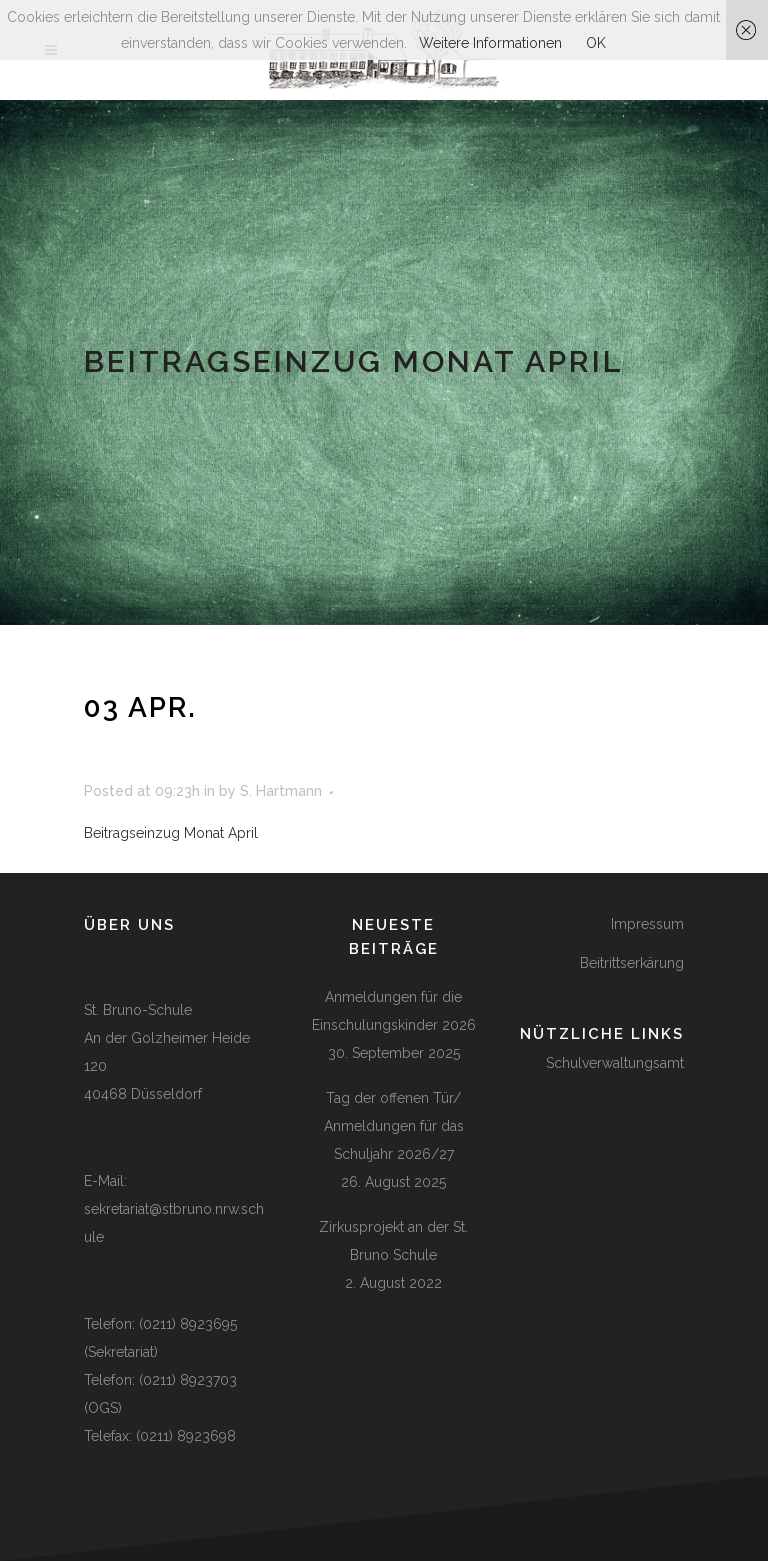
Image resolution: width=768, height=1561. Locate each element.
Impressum (647, 924)
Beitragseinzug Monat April (171, 833)
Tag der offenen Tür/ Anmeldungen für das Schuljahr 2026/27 (394, 1126)
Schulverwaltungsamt (615, 1063)
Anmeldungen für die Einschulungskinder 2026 (394, 1011)
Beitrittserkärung (632, 963)
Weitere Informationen (490, 43)
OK (596, 43)
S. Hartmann (281, 791)
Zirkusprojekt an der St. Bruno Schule (393, 1241)
